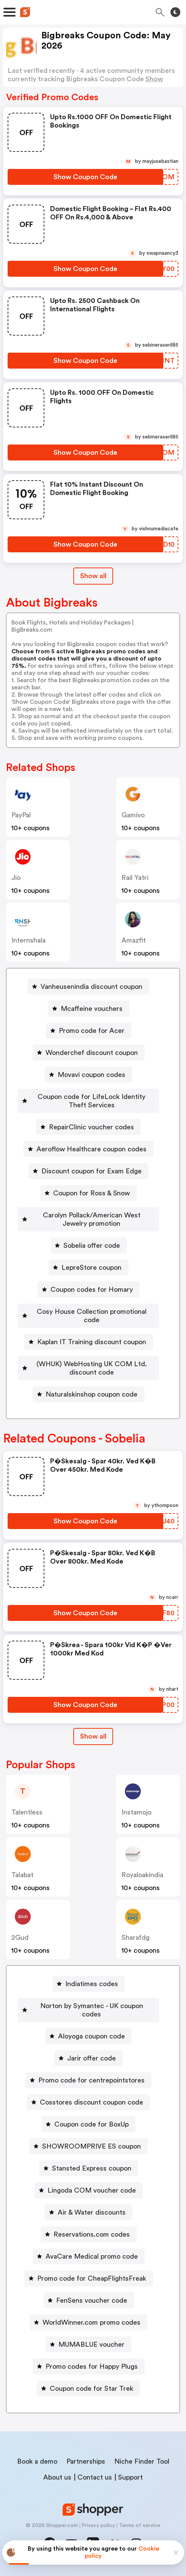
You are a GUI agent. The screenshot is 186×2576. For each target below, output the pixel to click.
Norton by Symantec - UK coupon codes (91, 2010)
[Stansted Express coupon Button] (88, 2168)
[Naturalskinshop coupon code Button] (88, 1394)
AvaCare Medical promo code (92, 2256)
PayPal (21, 815)
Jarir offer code (91, 2058)
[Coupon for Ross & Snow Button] (88, 1193)
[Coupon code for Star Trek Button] (88, 2388)
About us (57, 2477)
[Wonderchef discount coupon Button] (89, 1053)
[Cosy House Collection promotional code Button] (88, 1316)
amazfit (133, 940)
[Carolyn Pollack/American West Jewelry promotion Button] (88, 1219)
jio (15, 877)
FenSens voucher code (91, 2300)
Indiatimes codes (91, 1983)
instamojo (136, 1812)
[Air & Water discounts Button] (88, 2212)
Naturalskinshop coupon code (91, 1394)
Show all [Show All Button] (93, 575)
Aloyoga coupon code (91, 2036)
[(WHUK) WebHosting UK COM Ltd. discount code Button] (88, 1368)
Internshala (28, 940)
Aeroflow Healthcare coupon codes (91, 1149)
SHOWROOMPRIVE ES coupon (91, 2146)
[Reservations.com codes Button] (89, 2234)
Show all (93, 1736)
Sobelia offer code (91, 1245)
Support (130, 2477)
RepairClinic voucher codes (91, 1127)
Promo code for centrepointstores (91, 2080)
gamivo (133, 815)
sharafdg (135, 1937)
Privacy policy (98, 2525)
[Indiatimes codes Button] (88, 1984)
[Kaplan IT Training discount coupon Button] (88, 1342)
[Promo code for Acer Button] (88, 1031)
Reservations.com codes (92, 2234)
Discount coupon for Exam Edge (91, 1171)
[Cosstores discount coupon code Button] (88, 2102)
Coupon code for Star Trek (91, 2388)
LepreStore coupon (91, 1267)
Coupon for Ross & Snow (91, 1193)
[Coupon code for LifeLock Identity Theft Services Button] (88, 1101)
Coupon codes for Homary (91, 1289)
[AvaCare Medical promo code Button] (89, 2256)
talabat (22, 1874)
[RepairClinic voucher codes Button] (88, 1127)
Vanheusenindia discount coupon (91, 986)
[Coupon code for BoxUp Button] (88, 2124)
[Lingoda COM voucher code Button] (89, 2190)
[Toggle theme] (175, 12)
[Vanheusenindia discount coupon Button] (88, 987)
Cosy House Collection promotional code (92, 1315)
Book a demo (37, 2461)
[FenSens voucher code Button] (88, 2300)
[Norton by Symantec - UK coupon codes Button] (88, 2010)
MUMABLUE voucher (91, 2344)
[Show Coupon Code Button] (85, 177)
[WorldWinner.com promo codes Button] (88, 2322)
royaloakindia (142, 1874)
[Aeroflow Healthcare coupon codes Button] (88, 1149)
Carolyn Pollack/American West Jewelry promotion (91, 1219)
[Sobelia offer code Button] (88, 1245)
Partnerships (85, 2461)
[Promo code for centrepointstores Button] (88, 2080)
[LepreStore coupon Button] (88, 1267)
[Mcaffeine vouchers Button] (88, 1009)
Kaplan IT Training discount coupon (91, 1341)
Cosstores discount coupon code (91, 2102)
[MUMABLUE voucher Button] (88, 2344)
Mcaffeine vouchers (92, 1008)
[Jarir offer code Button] (88, 2058)
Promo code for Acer (92, 1030)
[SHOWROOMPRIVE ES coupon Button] (88, 2146)
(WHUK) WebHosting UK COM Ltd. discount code (91, 1368)
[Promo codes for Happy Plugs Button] (89, 2366)
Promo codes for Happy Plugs (92, 2366)
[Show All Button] (93, 1736)
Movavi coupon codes (91, 1074)
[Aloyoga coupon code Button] (88, 2036)
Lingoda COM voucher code (91, 2190)
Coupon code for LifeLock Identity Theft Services (91, 1100)
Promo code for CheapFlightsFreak (91, 2278)
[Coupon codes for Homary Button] (89, 1289)
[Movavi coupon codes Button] (88, 1075)
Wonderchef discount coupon (92, 1052)
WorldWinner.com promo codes (91, 2322)
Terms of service (139, 2525)
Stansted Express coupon (91, 2168)
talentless (27, 1812)
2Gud (19, 1937)
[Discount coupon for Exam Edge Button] (88, 1171)
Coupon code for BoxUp (91, 2124)
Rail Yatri (134, 877)
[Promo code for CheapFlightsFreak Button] (88, 2278)
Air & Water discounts (92, 2212)
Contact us (94, 2477)
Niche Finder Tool (141, 2461)
